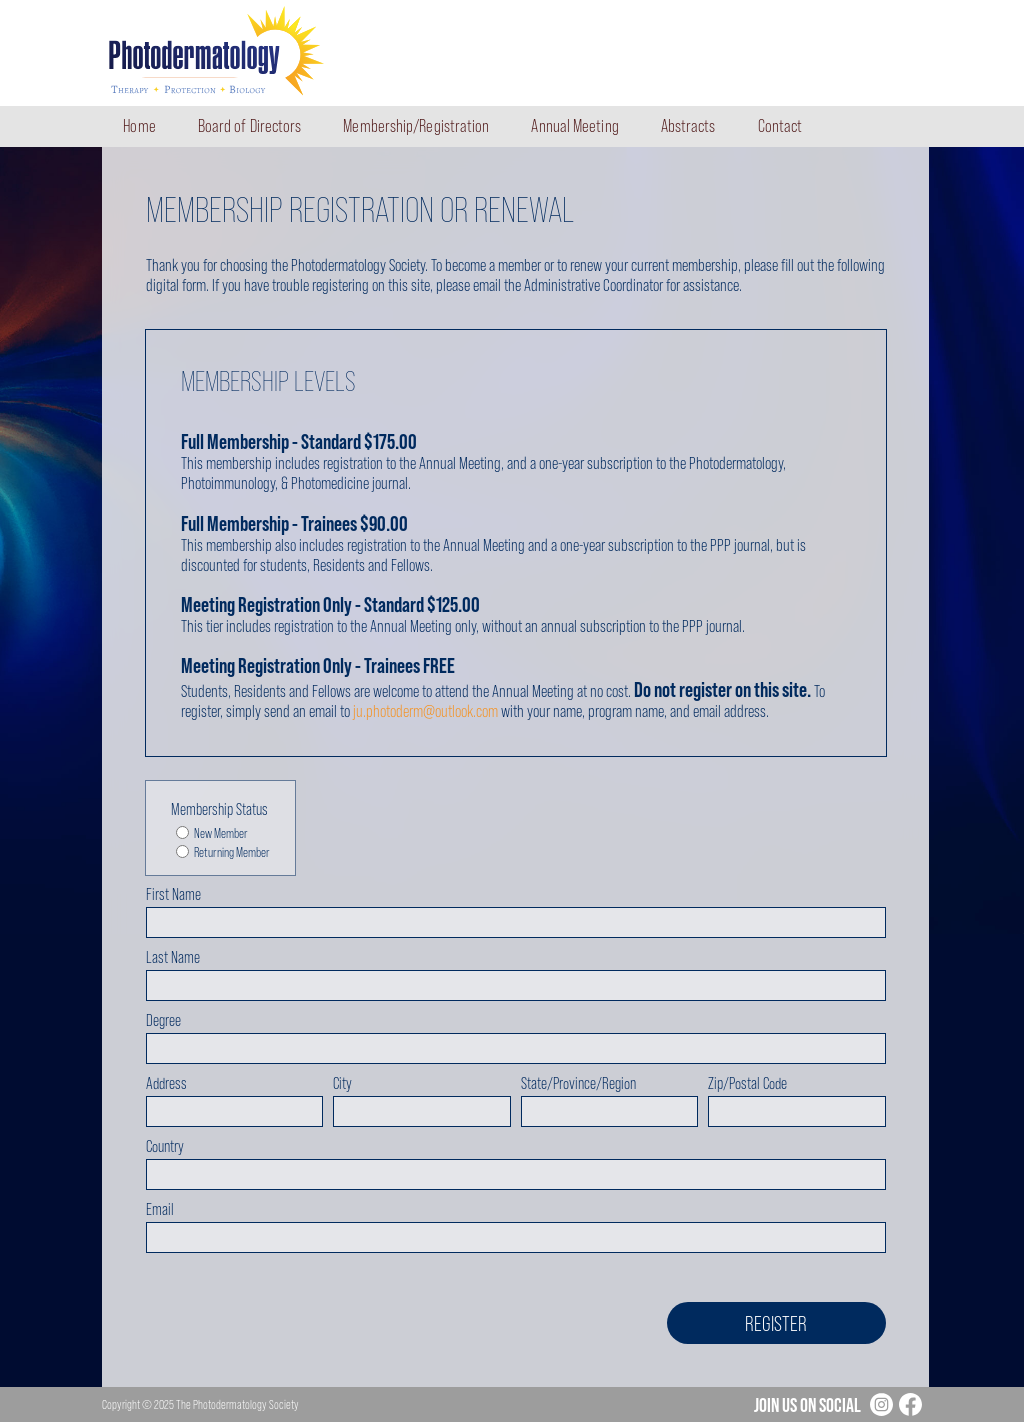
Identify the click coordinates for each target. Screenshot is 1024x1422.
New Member (212, 834)
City (342, 1083)
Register (776, 1324)
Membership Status (219, 809)
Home (139, 126)
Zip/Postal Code (747, 1083)
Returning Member (223, 853)
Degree (163, 1020)
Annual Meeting (574, 126)
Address (166, 1083)
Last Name (173, 957)
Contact (780, 126)
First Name (173, 894)
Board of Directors (250, 126)
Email (160, 1209)
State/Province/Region (578, 1083)
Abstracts (688, 126)
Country (165, 1146)
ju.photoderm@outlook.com (425, 711)
